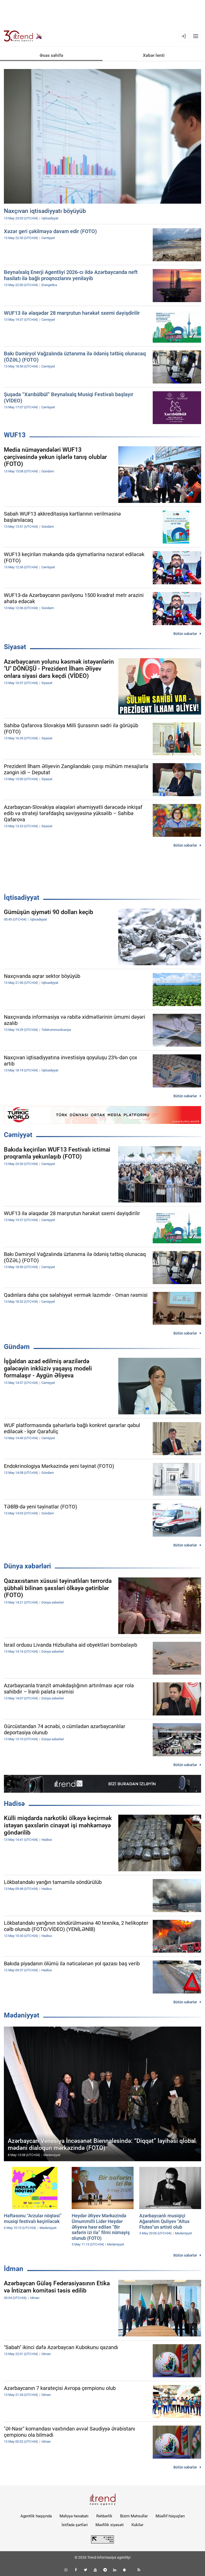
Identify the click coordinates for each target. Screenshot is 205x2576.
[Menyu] (195, 36)
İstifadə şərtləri (75, 2525)
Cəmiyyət (18, 1135)
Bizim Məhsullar (134, 2516)
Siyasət (15, 647)
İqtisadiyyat (21, 897)
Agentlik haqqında (36, 2516)
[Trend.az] (23, 36)
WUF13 (15, 435)
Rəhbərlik (104, 2516)
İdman (13, 2269)
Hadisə (14, 1803)
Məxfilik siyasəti (110, 2525)
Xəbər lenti (154, 55)
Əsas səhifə (51, 55)
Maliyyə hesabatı (74, 2516)
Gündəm (17, 1347)
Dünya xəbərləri (27, 1566)
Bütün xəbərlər (185, 634)
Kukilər (137, 2525)
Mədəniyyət (21, 2015)
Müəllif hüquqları (170, 2516)
